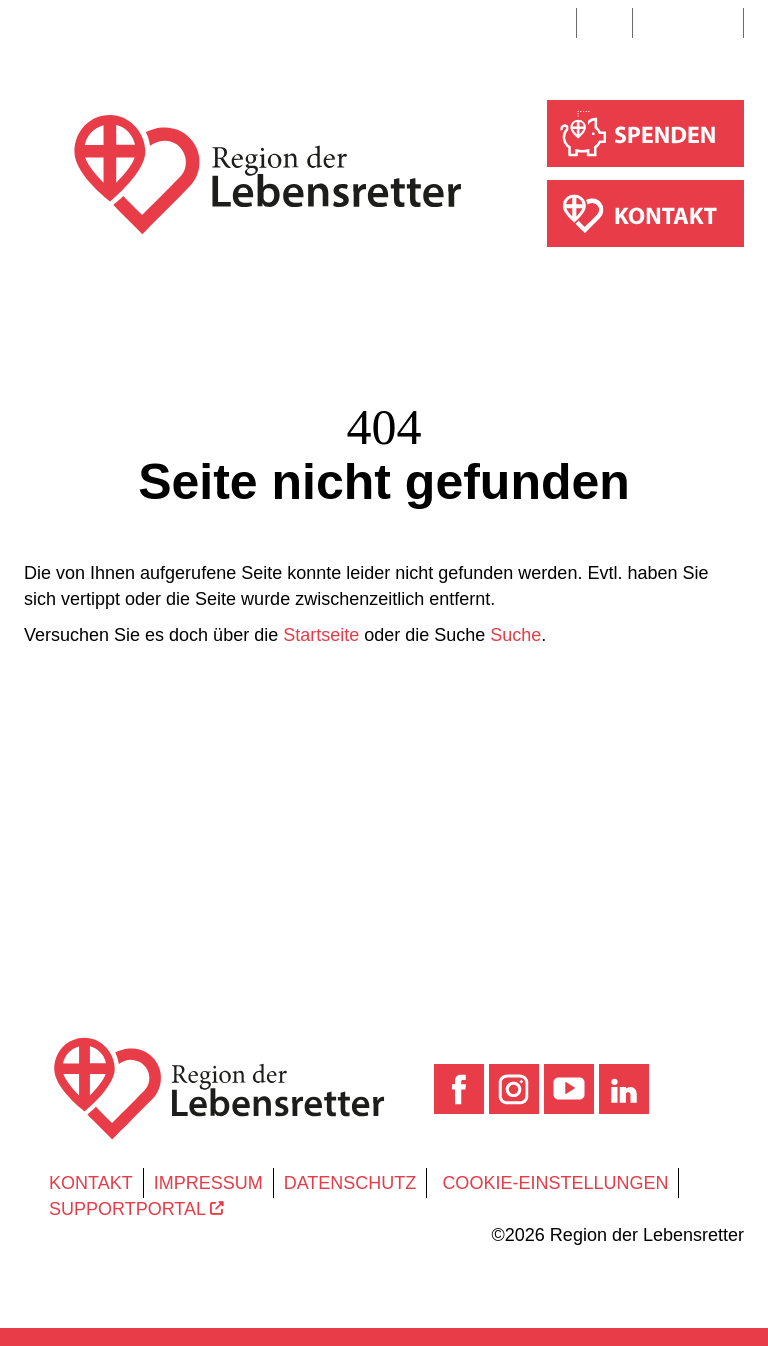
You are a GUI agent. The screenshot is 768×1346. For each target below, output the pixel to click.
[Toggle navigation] (43, 26)
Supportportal (136, 1209)
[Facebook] (461, 1088)
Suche (690, 23)
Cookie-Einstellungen (555, 1183)
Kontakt (91, 1183)
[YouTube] (571, 1088)
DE (548, 23)
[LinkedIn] (624, 1088)
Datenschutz (350, 1183)
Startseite (321, 635)
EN (604, 23)
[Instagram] (516, 1088)
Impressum (208, 1183)
